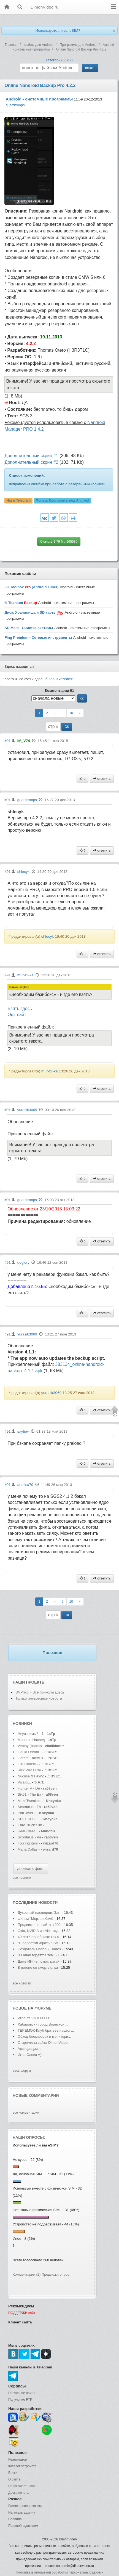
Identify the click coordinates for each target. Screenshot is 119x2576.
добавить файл (31, 1868)
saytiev (23, 1431)
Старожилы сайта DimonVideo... (44, 2042)
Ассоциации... (29, 2049)
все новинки (22, 1878)
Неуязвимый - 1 (31, 1734)
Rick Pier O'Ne (29, 1770)
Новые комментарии (36, 2095)
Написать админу (21, 2512)
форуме (43, 2008)
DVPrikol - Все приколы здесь (39, 1692)
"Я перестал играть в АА (38, 1943)
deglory (23, 1262)
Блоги (12, 2473)
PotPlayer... (27, 1813)
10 (71, 713)
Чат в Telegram (19, 500)
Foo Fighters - (29, 1843)
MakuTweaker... (30, 1801)
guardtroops (15, 105)
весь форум (22, 2071)
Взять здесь (19, 1008)
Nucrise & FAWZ (31, 1776)
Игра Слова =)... (31, 2055)
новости (48, 1902)
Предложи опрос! (56, 2274)
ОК (66, 727)
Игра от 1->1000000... (35, 2018)
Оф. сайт (16, 1014)
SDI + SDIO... (28, 1819)
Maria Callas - (29, 1849)
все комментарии (26, 2112)
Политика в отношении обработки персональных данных (59, 2572)
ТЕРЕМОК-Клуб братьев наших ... (46, 2030)
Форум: (62, 500)
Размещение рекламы (25, 2506)
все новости (22, 1983)
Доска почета (18, 2493)
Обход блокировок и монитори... (44, 2036)
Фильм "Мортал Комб (35, 1919)
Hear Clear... (28, 1831)
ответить (102, 779)
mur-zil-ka (25, 975)
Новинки (22, 1723)
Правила (15, 2519)
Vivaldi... (24, 1782)
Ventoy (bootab (30, 1746)
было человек (59, 679)
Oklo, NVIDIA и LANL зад (38, 1931)
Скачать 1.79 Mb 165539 (58, 542)
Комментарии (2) (26, 2274)
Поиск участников (22, 2486)
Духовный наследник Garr (39, 1912)
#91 (7, 741)
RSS (69, 60)
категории (54, 60)
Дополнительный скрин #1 (31, 455)
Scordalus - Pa (29, 1837)
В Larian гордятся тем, (36, 1955)
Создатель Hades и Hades (39, 1949)
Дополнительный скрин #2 (31, 462)
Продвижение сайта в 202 (39, 1925)
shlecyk (23, 872)
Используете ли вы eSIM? (57, 30)
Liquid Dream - (29, 1752)
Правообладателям (23, 2526)
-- (55, 713)
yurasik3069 (27, 1110)
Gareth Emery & (30, 1758)
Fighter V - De (29, 1788)
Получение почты (21, 2393)
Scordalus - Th (29, 1807)
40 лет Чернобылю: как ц (38, 1937)
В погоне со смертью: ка (38, 1967)
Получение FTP (20, 2400)
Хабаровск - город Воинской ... (43, 2024)
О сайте (14, 2479)
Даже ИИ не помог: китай (39, 1961)
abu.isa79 (25, 1485)
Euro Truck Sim (30, 1825)
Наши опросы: (29, 2137)
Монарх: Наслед (31, 1740)
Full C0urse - (28, 1764)
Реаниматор (17, 2459)
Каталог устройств (22, 2466)
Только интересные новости (38, 1698)
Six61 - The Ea (29, 1794)
